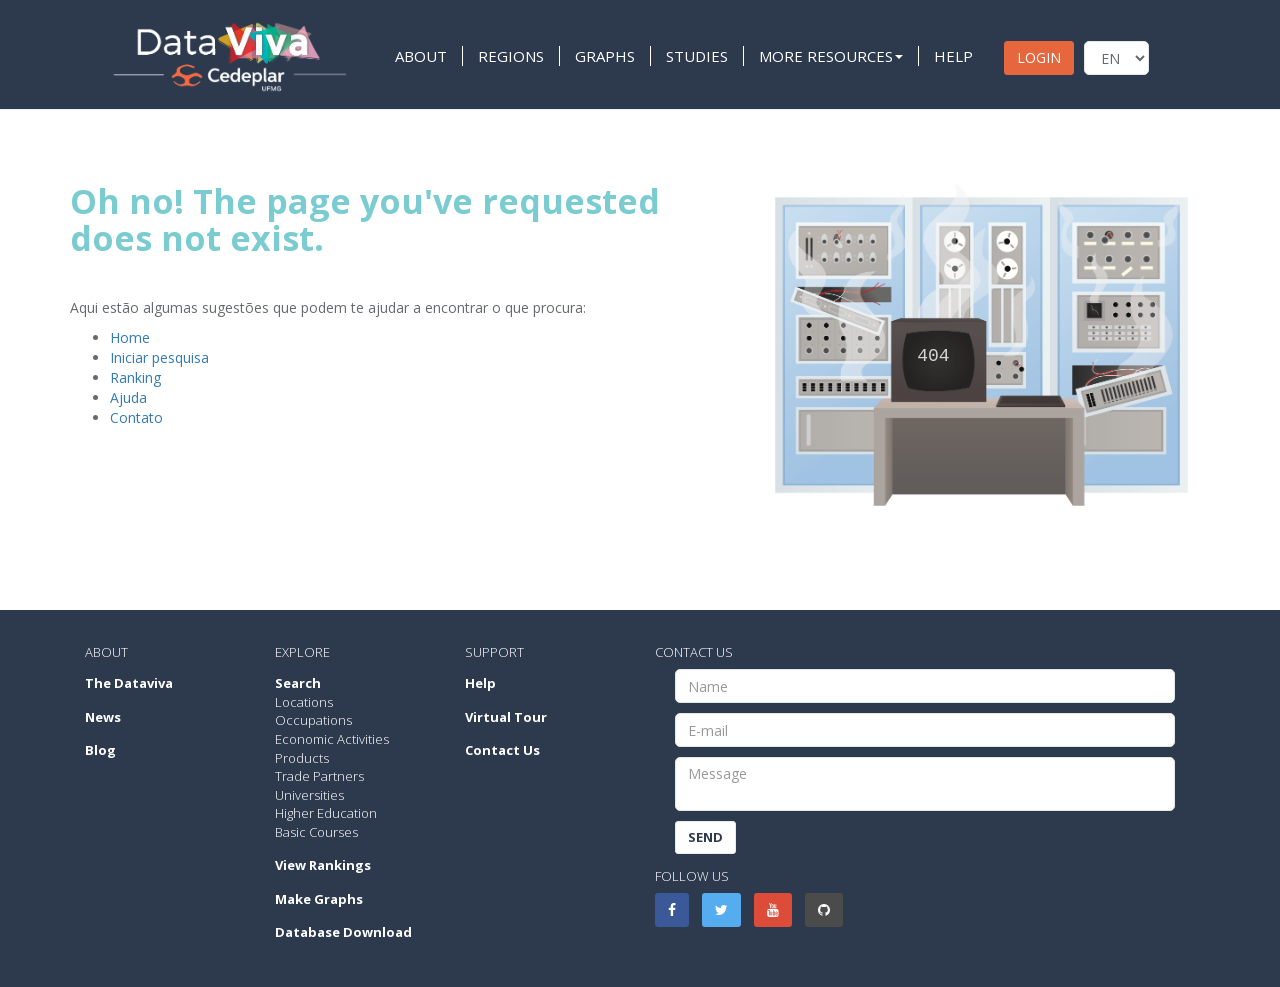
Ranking (135, 377)
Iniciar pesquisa (159, 357)
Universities (309, 795)
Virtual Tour (506, 717)
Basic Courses (316, 832)
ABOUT (421, 56)
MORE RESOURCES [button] (831, 56)
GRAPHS (605, 56)
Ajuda (128, 397)
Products (302, 758)
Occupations (313, 720)
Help (480, 683)
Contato (136, 417)
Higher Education (326, 813)
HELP (953, 56)
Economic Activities (332, 739)
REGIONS (511, 56)
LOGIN (1039, 57)
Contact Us (502, 750)
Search (298, 683)
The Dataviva (129, 683)
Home (130, 337)
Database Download (343, 932)
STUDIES (697, 56)
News (103, 717)
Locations (304, 702)
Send (705, 837)
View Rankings (323, 865)
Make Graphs (319, 899)
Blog (100, 750)
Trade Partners (319, 776)
